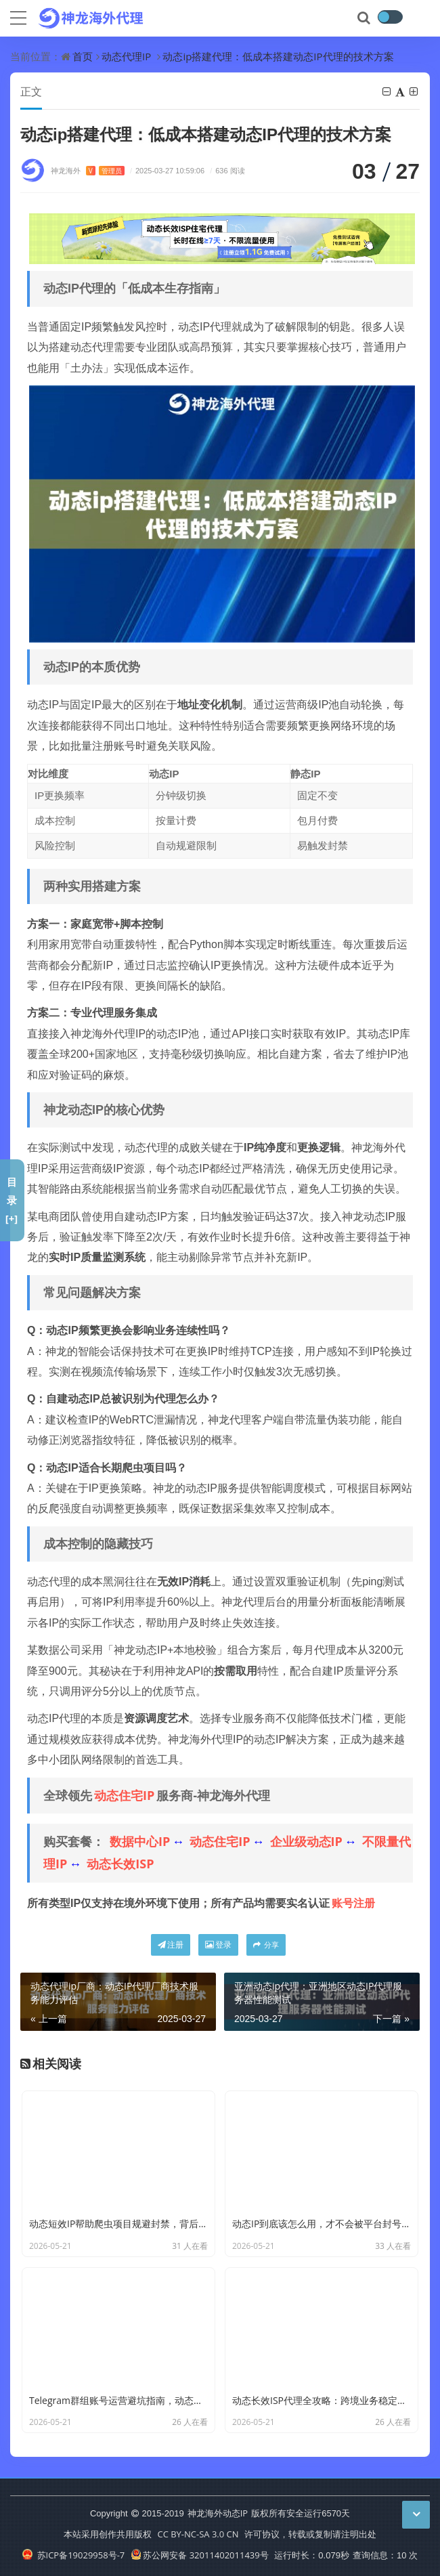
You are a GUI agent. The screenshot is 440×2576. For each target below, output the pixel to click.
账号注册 (353, 1902)
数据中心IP (140, 1841)
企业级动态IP (306, 1841)
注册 (170, 1944)
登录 (218, 1944)
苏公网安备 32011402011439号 (199, 2555)
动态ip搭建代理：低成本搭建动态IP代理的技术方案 (277, 56)
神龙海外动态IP (218, 2513)
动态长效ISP (120, 1863)
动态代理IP (126, 56)
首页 (82, 56)
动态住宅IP (124, 1795)
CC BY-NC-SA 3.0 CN (197, 2534)
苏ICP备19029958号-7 (73, 2555)
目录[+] (11, 1200)
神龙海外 (88, 170)
